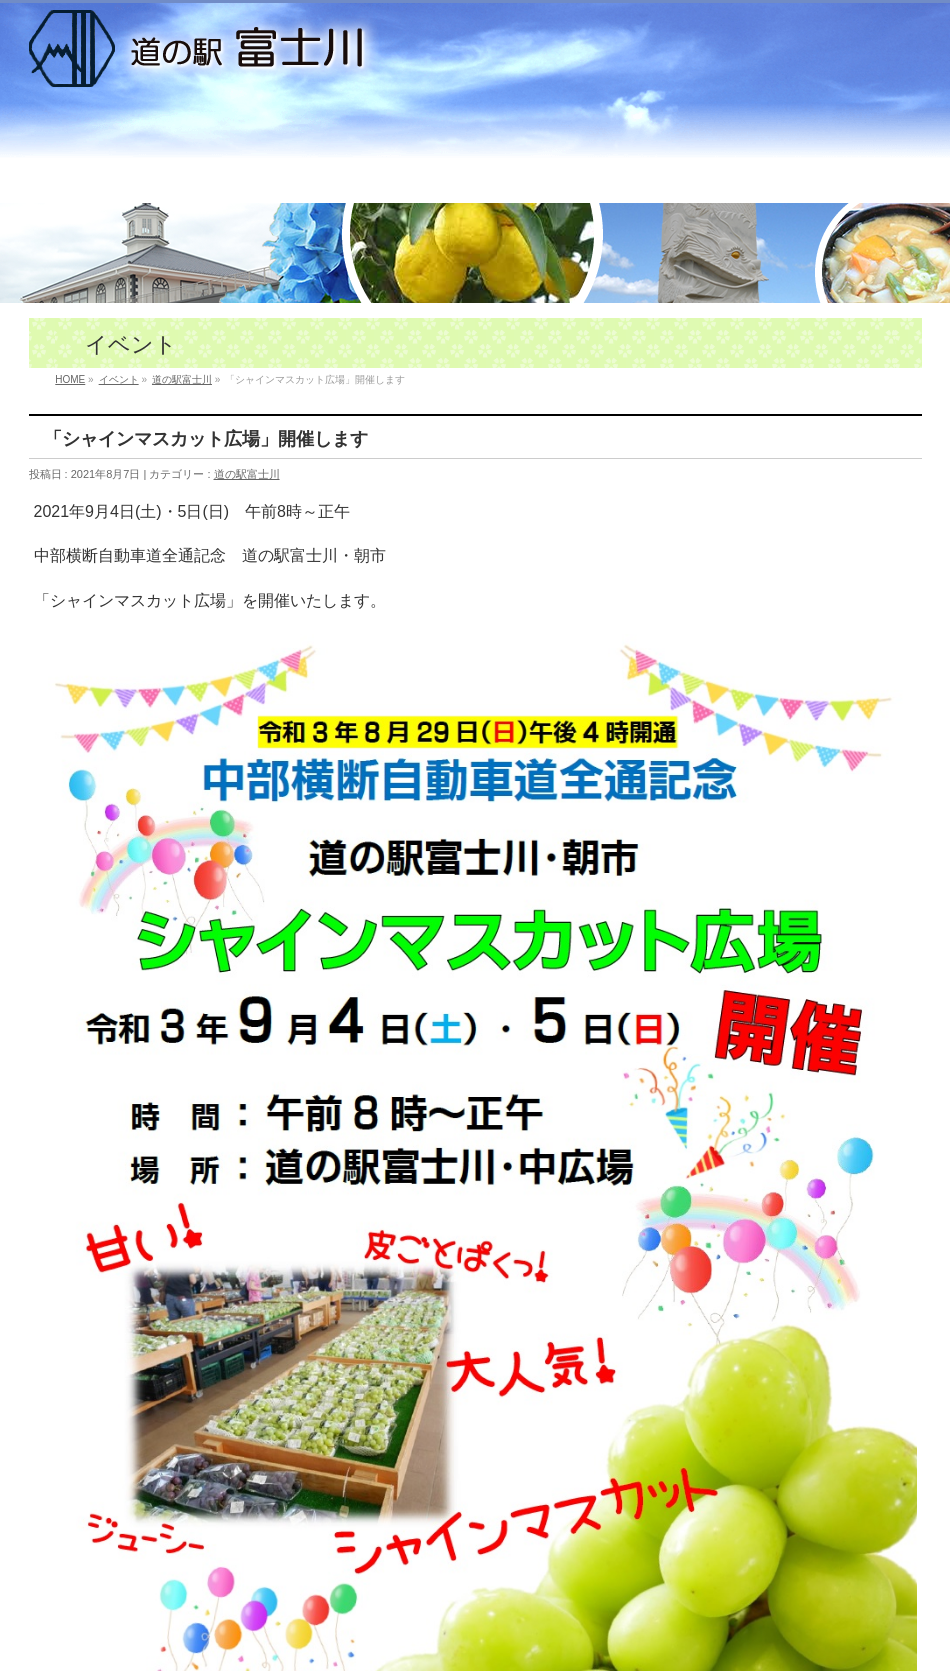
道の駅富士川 (247, 474)
